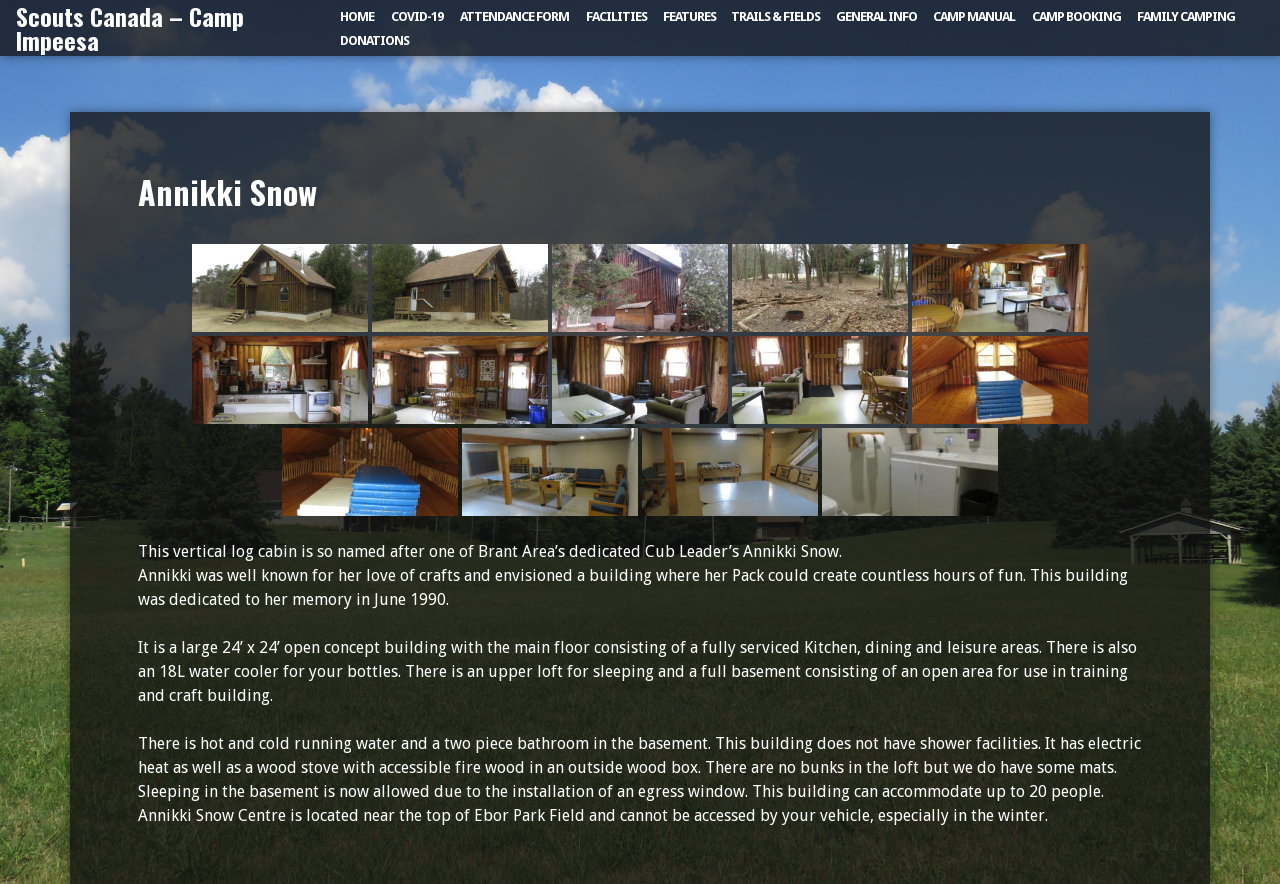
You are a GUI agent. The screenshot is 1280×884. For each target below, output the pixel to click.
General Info (876, 16)
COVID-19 (417, 16)
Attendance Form (514, 16)
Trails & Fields (775, 16)
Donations (374, 40)
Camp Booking (1076, 16)
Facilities (616, 16)
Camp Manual (974, 16)
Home (357, 16)
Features (689, 16)
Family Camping (1186, 16)
